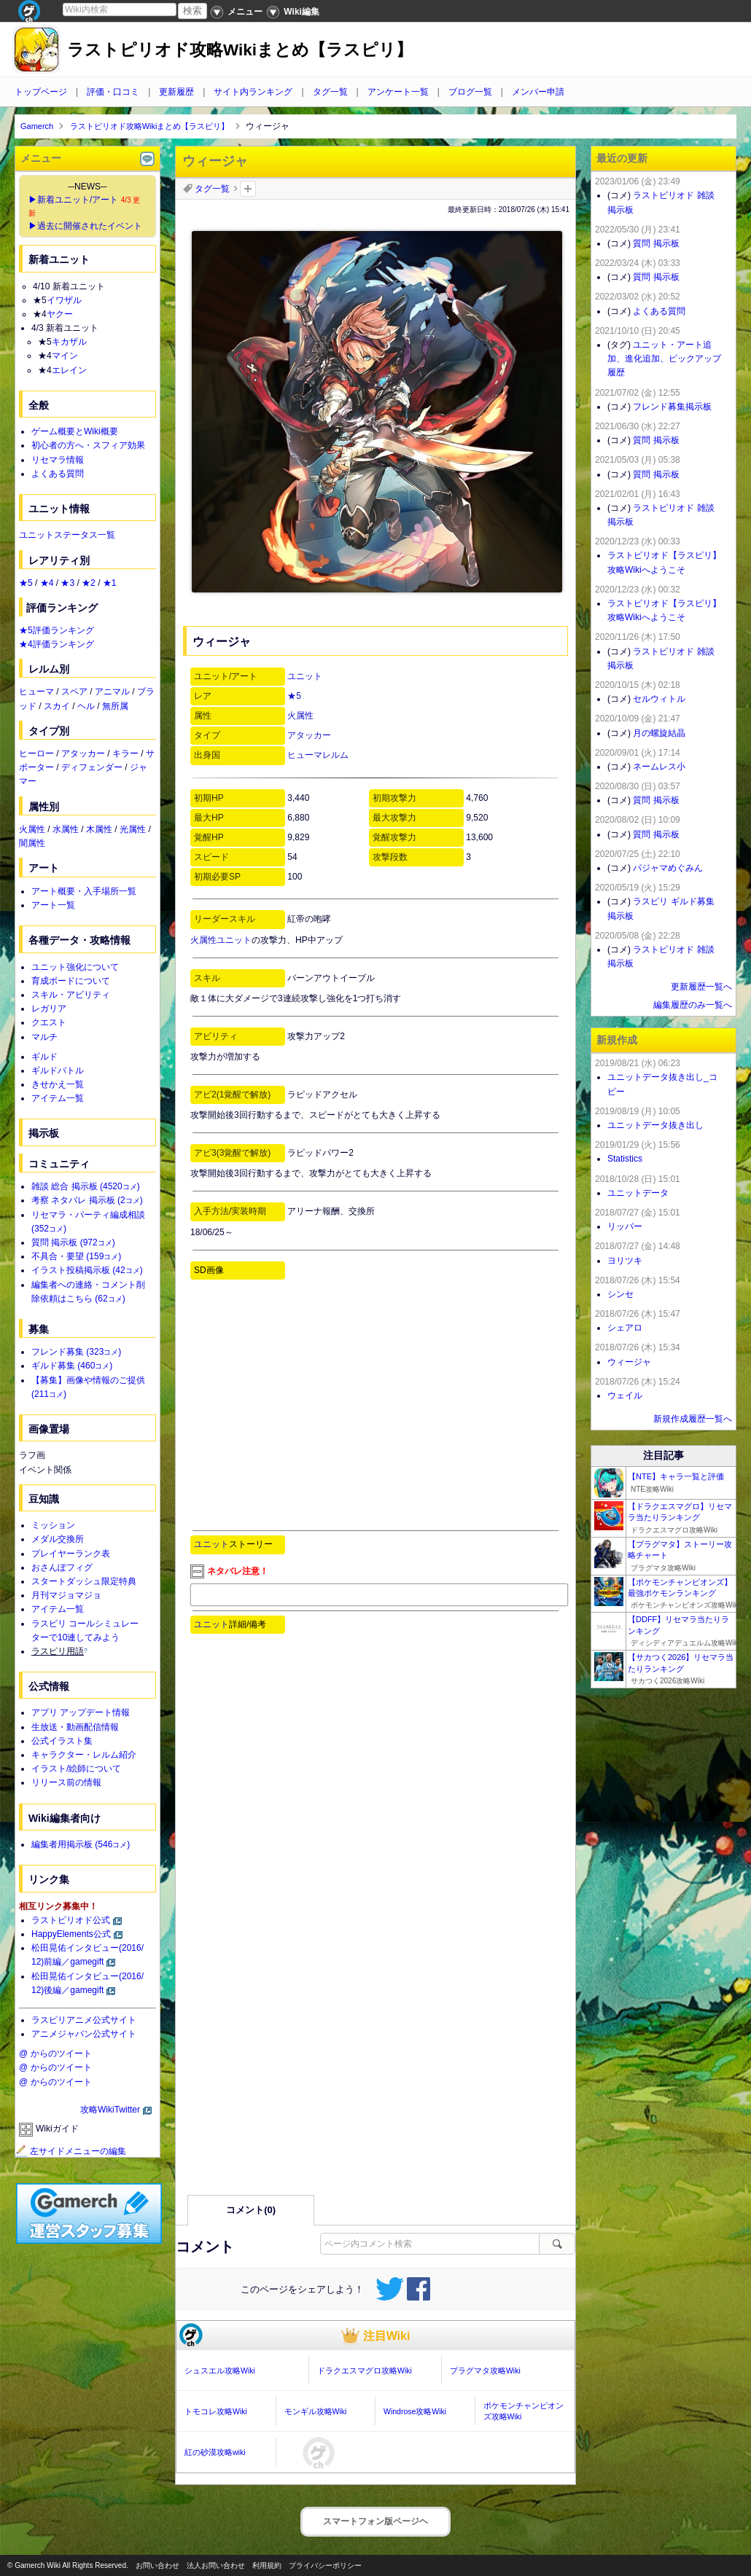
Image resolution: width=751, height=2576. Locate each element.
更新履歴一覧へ (701, 987)
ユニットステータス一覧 (67, 535)
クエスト (48, 1022)
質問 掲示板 (73, 1242)
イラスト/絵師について (76, 1768)
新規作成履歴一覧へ (692, 1419)
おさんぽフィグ (62, 1567)
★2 (89, 583)
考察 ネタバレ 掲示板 (87, 1200)
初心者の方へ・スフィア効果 (88, 445)
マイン (65, 356)
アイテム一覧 (57, 1098)
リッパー (624, 1226)
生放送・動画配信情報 (75, 1727)
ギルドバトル (57, 1070)
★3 (67, 583)
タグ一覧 (330, 92)
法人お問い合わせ (216, 2565)
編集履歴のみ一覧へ (692, 1005)
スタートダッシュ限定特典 (83, 1581)
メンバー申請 (538, 92)
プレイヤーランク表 (70, 1554)
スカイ (57, 706)
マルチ (44, 1037)
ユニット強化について (75, 967)
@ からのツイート (55, 2053)
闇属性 (32, 843)
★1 (110, 583)
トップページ (41, 92)
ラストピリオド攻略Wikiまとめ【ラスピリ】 (240, 50)
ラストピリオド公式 (70, 1920)
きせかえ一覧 (57, 1084)
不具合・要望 (76, 1256)
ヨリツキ (624, 1261)
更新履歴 (176, 92)
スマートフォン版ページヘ (375, 2521)
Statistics (624, 1159)
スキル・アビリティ (70, 995)
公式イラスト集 (62, 1741)
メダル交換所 (57, 1539)
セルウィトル (659, 699)
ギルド (44, 1057)
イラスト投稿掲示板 (87, 1270)
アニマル (112, 691)
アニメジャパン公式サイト (83, 2034)
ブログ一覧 (470, 92)
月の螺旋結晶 (659, 733)
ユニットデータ (638, 1193)
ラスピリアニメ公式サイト (83, 2020)
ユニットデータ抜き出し (655, 1125)
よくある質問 (57, 474)
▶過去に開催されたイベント (85, 226)
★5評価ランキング (56, 630)
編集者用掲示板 (80, 1844)
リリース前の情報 (66, 1782)
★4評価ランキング (56, 644)
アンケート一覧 (398, 92)
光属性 (133, 829)
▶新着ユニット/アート (73, 200)
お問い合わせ (157, 2565)
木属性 (99, 829)
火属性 (300, 715)
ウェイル (624, 1395)
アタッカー (309, 735)
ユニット (304, 676)
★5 (294, 696)
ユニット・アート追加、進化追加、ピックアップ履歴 (664, 358)
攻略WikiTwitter (110, 2110)
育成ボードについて (70, 981)
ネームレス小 (659, 767)
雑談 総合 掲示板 (85, 1186)
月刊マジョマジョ (66, 1595)
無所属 (115, 706)
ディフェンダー (91, 767)
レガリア (48, 1008)
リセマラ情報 (57, 460)
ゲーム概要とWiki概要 (74, 431)
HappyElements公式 (71, 1934)
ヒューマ (36, 691)
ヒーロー (36, 753)
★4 (47, 583)
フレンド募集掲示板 (672, 407)
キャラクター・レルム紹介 (83, 1755)
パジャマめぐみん (668, 868)
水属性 (65, 829)
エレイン (69, 370)
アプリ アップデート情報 (80, 1712)
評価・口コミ (113, 92)
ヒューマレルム (318, 755)
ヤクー (60, 314)
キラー (125, 753)
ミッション (53, 1525)
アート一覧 (53, 905)
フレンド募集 (76, 1352)
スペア (74, 691)
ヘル (86, 706)
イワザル (64, 300)
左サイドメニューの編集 (70, 2151)
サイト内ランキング (253, 92)
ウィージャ (629, 1362)
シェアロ (624, 1328)
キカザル (69, 342)
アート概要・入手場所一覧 (83, 891)
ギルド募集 (71, 1366)
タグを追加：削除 (248, 189)
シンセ (620, 1294)
